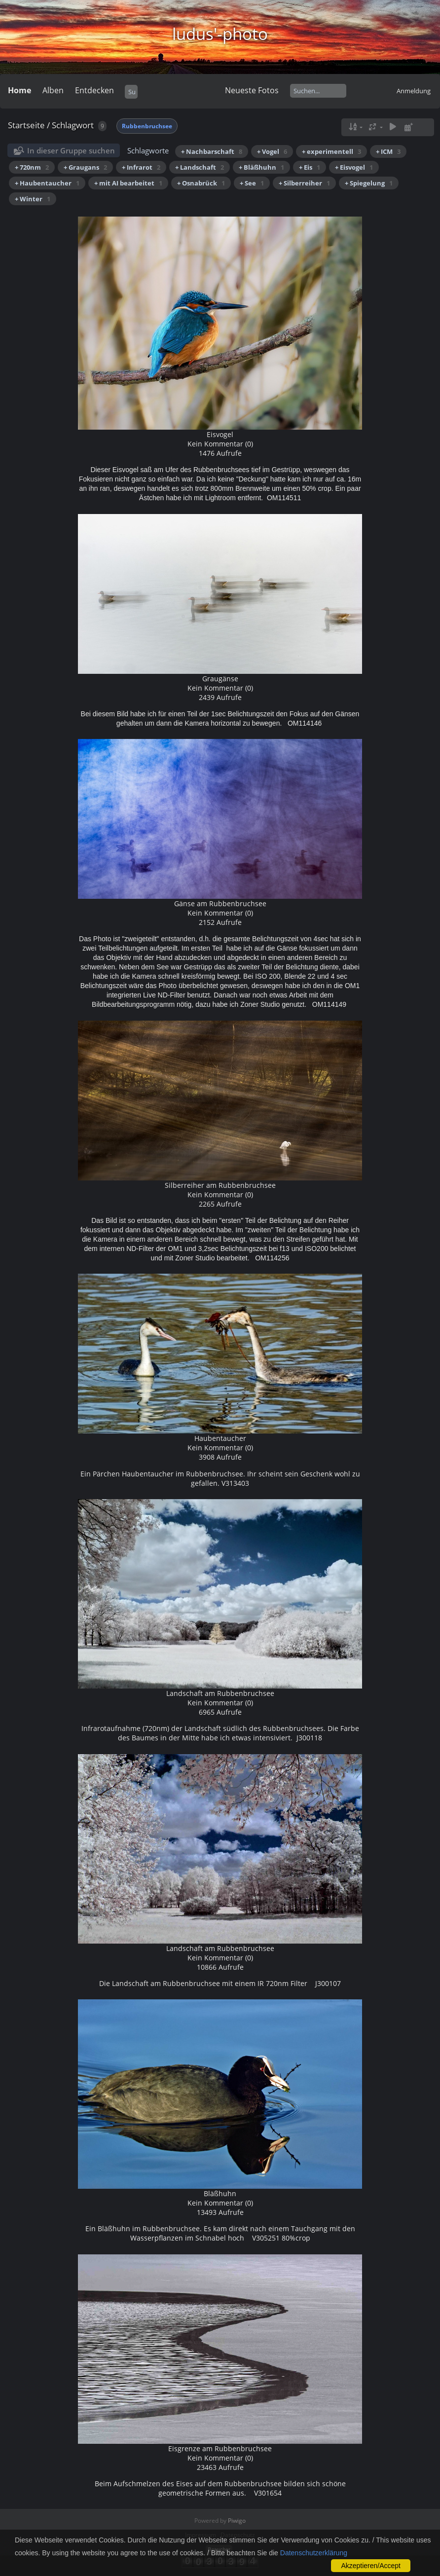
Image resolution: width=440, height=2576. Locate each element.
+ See (252, 183)
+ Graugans (85, 167)
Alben (53, 90)
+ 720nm (32, 167)
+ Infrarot (141, 167)
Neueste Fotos (252, 90)
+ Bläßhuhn (261, 167)
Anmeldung (414, 90)
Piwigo (237, 2520)
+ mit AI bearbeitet (128, 183)
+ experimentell (331, 151)
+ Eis (309, 167)
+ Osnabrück (201, 183)
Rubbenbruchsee (147, 126)
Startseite (26, 125)
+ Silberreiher (304, 183)
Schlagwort (73, 125)
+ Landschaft (199, 167)
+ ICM (388, 151)
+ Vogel (272, 151)
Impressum (200, 2535)
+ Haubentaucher (47, 183)
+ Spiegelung (369, 183)
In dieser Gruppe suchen (71, 150)
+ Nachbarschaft (211, 151)
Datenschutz (237, 2535)
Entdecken (94, 90)
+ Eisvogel (354, 167)
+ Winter (32, 198)
